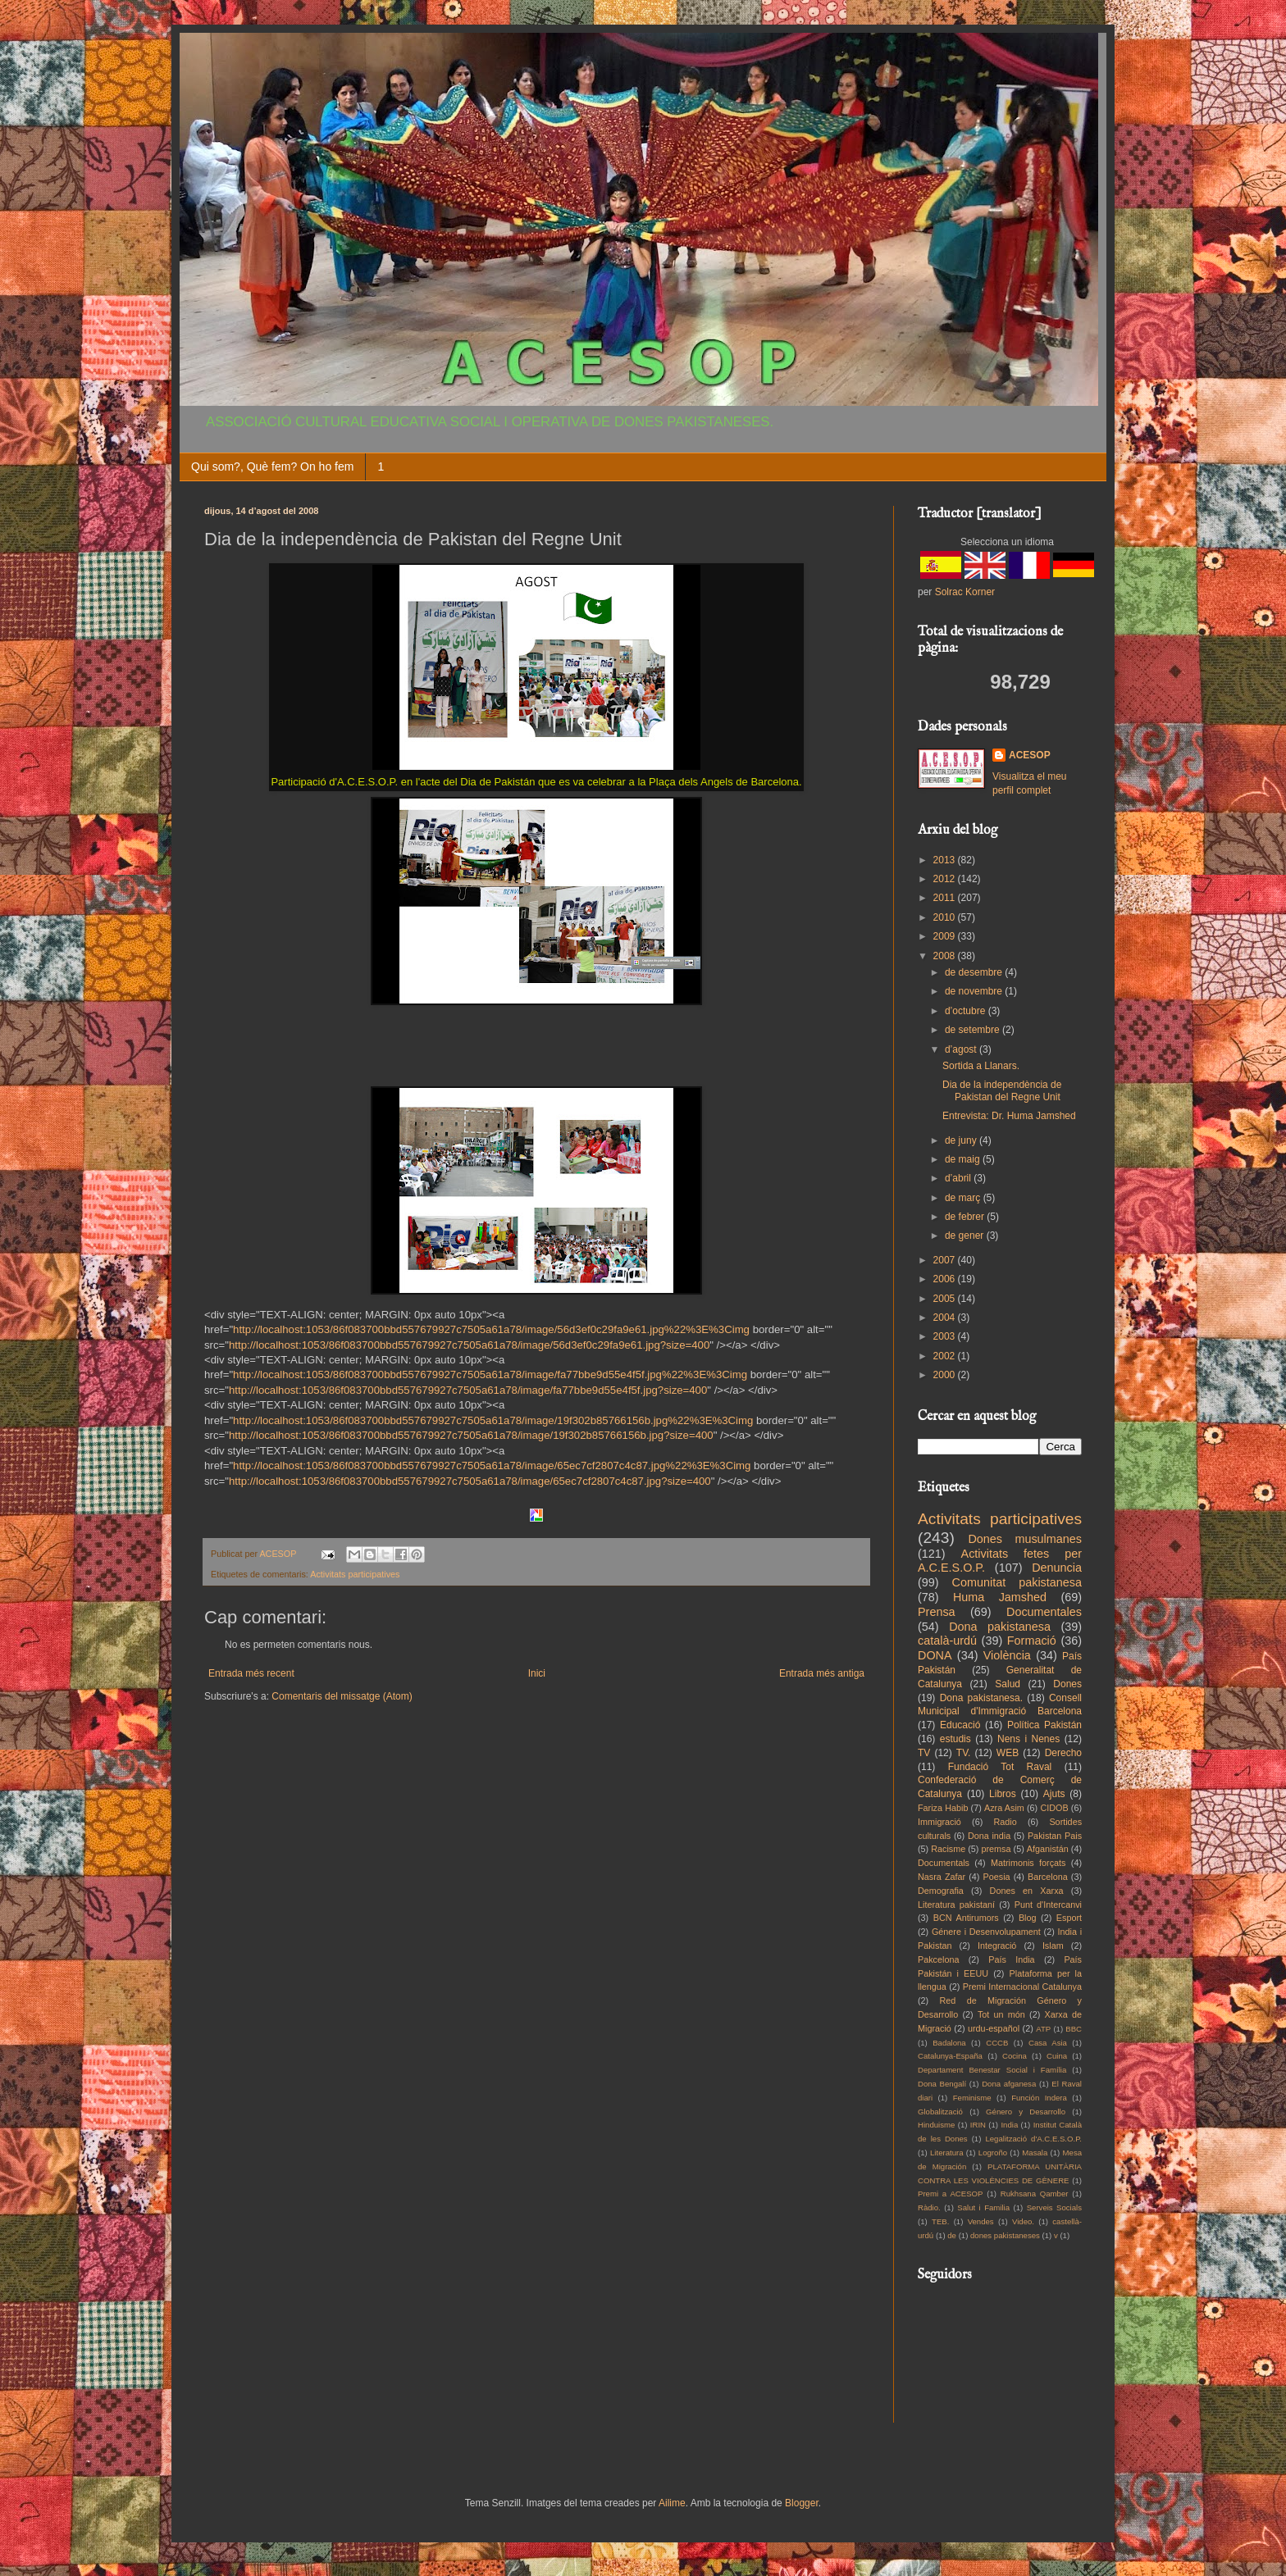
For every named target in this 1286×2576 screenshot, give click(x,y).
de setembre (973, 1029)
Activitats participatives (354, 1574)
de (951, 2235)
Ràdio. (929, 2207)
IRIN (978, 2124)
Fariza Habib (943, 1808)
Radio (1005, 1822)
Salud (1007, 1684)
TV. (963, 1753)
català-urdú (947, 1640)
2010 (945, 917)
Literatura (947, 2152)
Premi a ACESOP (950, 2193)
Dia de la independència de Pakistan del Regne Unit (1001, 1090)
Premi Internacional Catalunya (1022, 1986)
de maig (964, 1159)
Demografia (941, 1891)
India (1009, 2124)
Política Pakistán (1044, 1725)
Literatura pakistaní (956, 1904)
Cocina (1014, 2055)
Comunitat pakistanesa (1017, 1582)
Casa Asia (1047, 2042)
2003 (945, 1336)
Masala (1034, 2152)
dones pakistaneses (1005, 2235)
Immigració (939, 1822)
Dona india (989, 1836)
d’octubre (966, 1011)
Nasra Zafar (941, 1877)
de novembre (975, 991)
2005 (945, 1298)
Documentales (1044, 1611)
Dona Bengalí (942, 2083)
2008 (945, 956)
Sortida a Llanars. (980, 1066)
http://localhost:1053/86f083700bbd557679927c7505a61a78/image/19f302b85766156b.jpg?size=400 (471, 1435)
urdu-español (993, 2028)
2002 (945, 1356)
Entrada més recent (251, 1673)
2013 (945, 860)
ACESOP (1030, 755)
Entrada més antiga (821, 1673)
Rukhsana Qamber (1035, 2193)
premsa (996, 1849)
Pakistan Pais (1055, 1836)
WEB (1007, 1753)
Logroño (992, 2152)
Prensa (936, 1611)
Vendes (981, 2221)
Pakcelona (938, 1959)
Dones (1067, 1684)
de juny (962, 1140)
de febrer (966, 1216)
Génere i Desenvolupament (986, 1932)
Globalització (940, 2111)
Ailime (672, 2503)
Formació (1031, 1640)
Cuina (1057, 2055)
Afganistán (1048, 1849)
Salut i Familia (983, 2207)
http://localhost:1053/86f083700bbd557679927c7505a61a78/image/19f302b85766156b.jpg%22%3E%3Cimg (493, 1420)
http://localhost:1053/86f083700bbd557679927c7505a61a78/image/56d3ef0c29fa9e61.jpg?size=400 (469, 1345)
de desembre (975, 972)
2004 (945, 1317)
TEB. (940, 2221)
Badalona (949, 2042)
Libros (1002, 1794)
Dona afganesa (1009, 2083)
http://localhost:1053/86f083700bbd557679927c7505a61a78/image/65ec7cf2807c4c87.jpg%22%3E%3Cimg (491, 1465)
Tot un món (1001, 2014)
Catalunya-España (950, 2055)
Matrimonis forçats (1028, 1863)
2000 (945, 1375)
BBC (1073, 2028)
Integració (997, 1945)
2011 (945, 897)
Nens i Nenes (1028, 1739)
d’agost (962, 1049)
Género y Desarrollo (1025, 2111)
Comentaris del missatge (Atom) (341, 1696)
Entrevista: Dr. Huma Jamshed (1009, 1116)
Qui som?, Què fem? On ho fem (272, 466)
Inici (536, 1673)
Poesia (996, 1877)
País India (1011, 1959)
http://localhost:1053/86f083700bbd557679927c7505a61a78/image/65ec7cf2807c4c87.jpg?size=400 (470, 1481)
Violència (1007, 1655)
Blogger (802, 2503)
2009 (945, 936)
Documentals (943, 1863)
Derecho (1063, 1753)
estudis (955, 1739)
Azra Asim (1004, 1808)
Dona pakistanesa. (981, 1698)
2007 (945, 1260)
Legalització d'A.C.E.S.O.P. (1033, 2138)
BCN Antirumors (966, 1918)
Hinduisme (936, 2124)
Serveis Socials (1054, 2207)
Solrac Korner (965, 592)
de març (964, 1198)
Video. (1023, 2221)
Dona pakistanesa (1000, 1626)
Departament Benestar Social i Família (992, 2069)
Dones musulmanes (1025, 1538)
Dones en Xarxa (1027, 1891)
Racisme (948, 1849)
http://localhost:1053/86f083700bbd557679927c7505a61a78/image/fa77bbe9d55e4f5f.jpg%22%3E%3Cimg (490, 1374)
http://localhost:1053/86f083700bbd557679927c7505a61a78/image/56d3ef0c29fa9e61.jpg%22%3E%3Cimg (491, 1329)
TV (924, 1753)
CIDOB (1054, 1808)
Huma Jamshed (1000, 1597)
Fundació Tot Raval (1000, 1767)
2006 (945, 1279)
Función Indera (1039, 2097)
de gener (966, 1235)
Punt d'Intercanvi (1048, 1904)
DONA (935, 1655)
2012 (945, 879)
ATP (1043, 2028)
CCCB (997, 2042)
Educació (960, 1725)
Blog (1028, 1918)
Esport (1069, 1918)
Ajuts (1054, 1794)
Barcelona (1048, 1877)
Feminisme (972, 2097)
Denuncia (1057, 1567)
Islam (1053, 1945)
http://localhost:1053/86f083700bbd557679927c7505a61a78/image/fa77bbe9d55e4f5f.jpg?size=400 (468, 1390)
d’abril (959, 1178)
